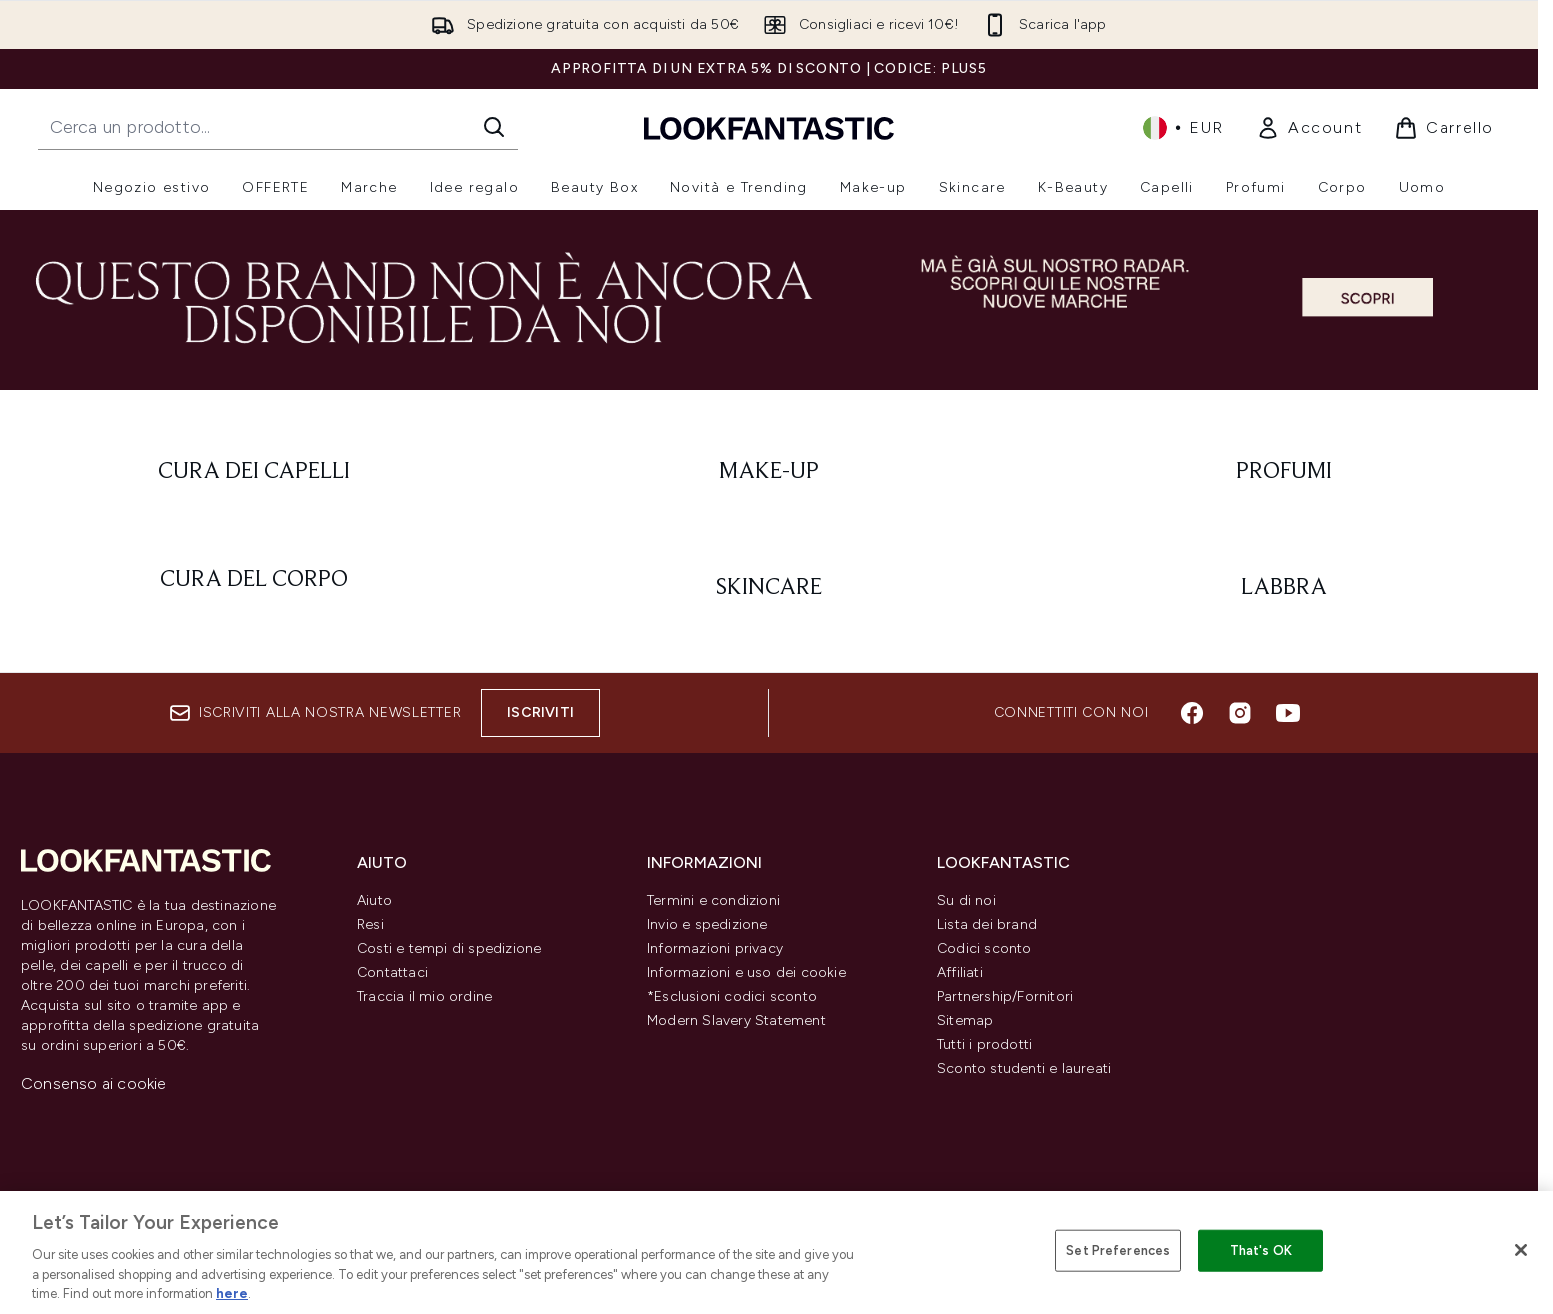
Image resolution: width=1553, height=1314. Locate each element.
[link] (1309, 128)
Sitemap (965, 1020)
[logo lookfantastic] (769, 127)
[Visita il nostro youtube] (1288, 713)
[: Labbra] (1283, 588)
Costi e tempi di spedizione (449, 948)
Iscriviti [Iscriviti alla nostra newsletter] (540, 712)
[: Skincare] (769, 588)
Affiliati (960, 972)
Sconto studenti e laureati (1024, 1068)
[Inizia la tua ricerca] (278, 127)
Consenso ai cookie (94, 1083)
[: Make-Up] (769, 472)
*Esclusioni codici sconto (732, 996)
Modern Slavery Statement (736, 1020)
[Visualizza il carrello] (1444, 128)
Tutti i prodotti (984, 1044)
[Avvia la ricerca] (494, 127)
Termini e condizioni (713, 900)
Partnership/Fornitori (1005, 996)
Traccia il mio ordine (424, 996)
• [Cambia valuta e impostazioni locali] (1183, 128)
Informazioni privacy (715, 948)
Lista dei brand (987, 924)
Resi (370, 924)
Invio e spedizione (707, 924)
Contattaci (392, 972)
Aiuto (374, 900)
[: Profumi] (1283, 472)
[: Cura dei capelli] (254, 472)
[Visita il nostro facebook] (1192, 713)
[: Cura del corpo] (254, 588)
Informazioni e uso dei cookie (746, 972)
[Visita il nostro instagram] (1240, 713)
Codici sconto (984, 948)
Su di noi (966, 900)
